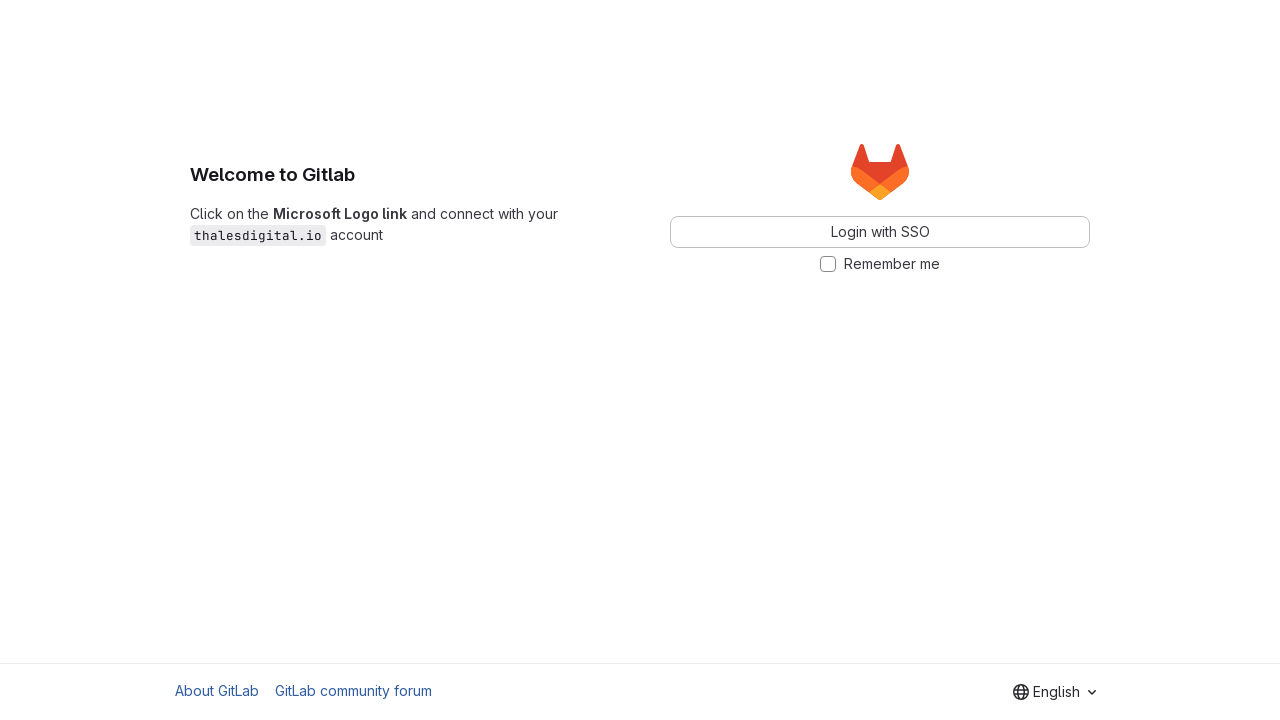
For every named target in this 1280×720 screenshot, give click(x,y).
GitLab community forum (353, 690)
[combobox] (1054, 692)
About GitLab (217, 690)
